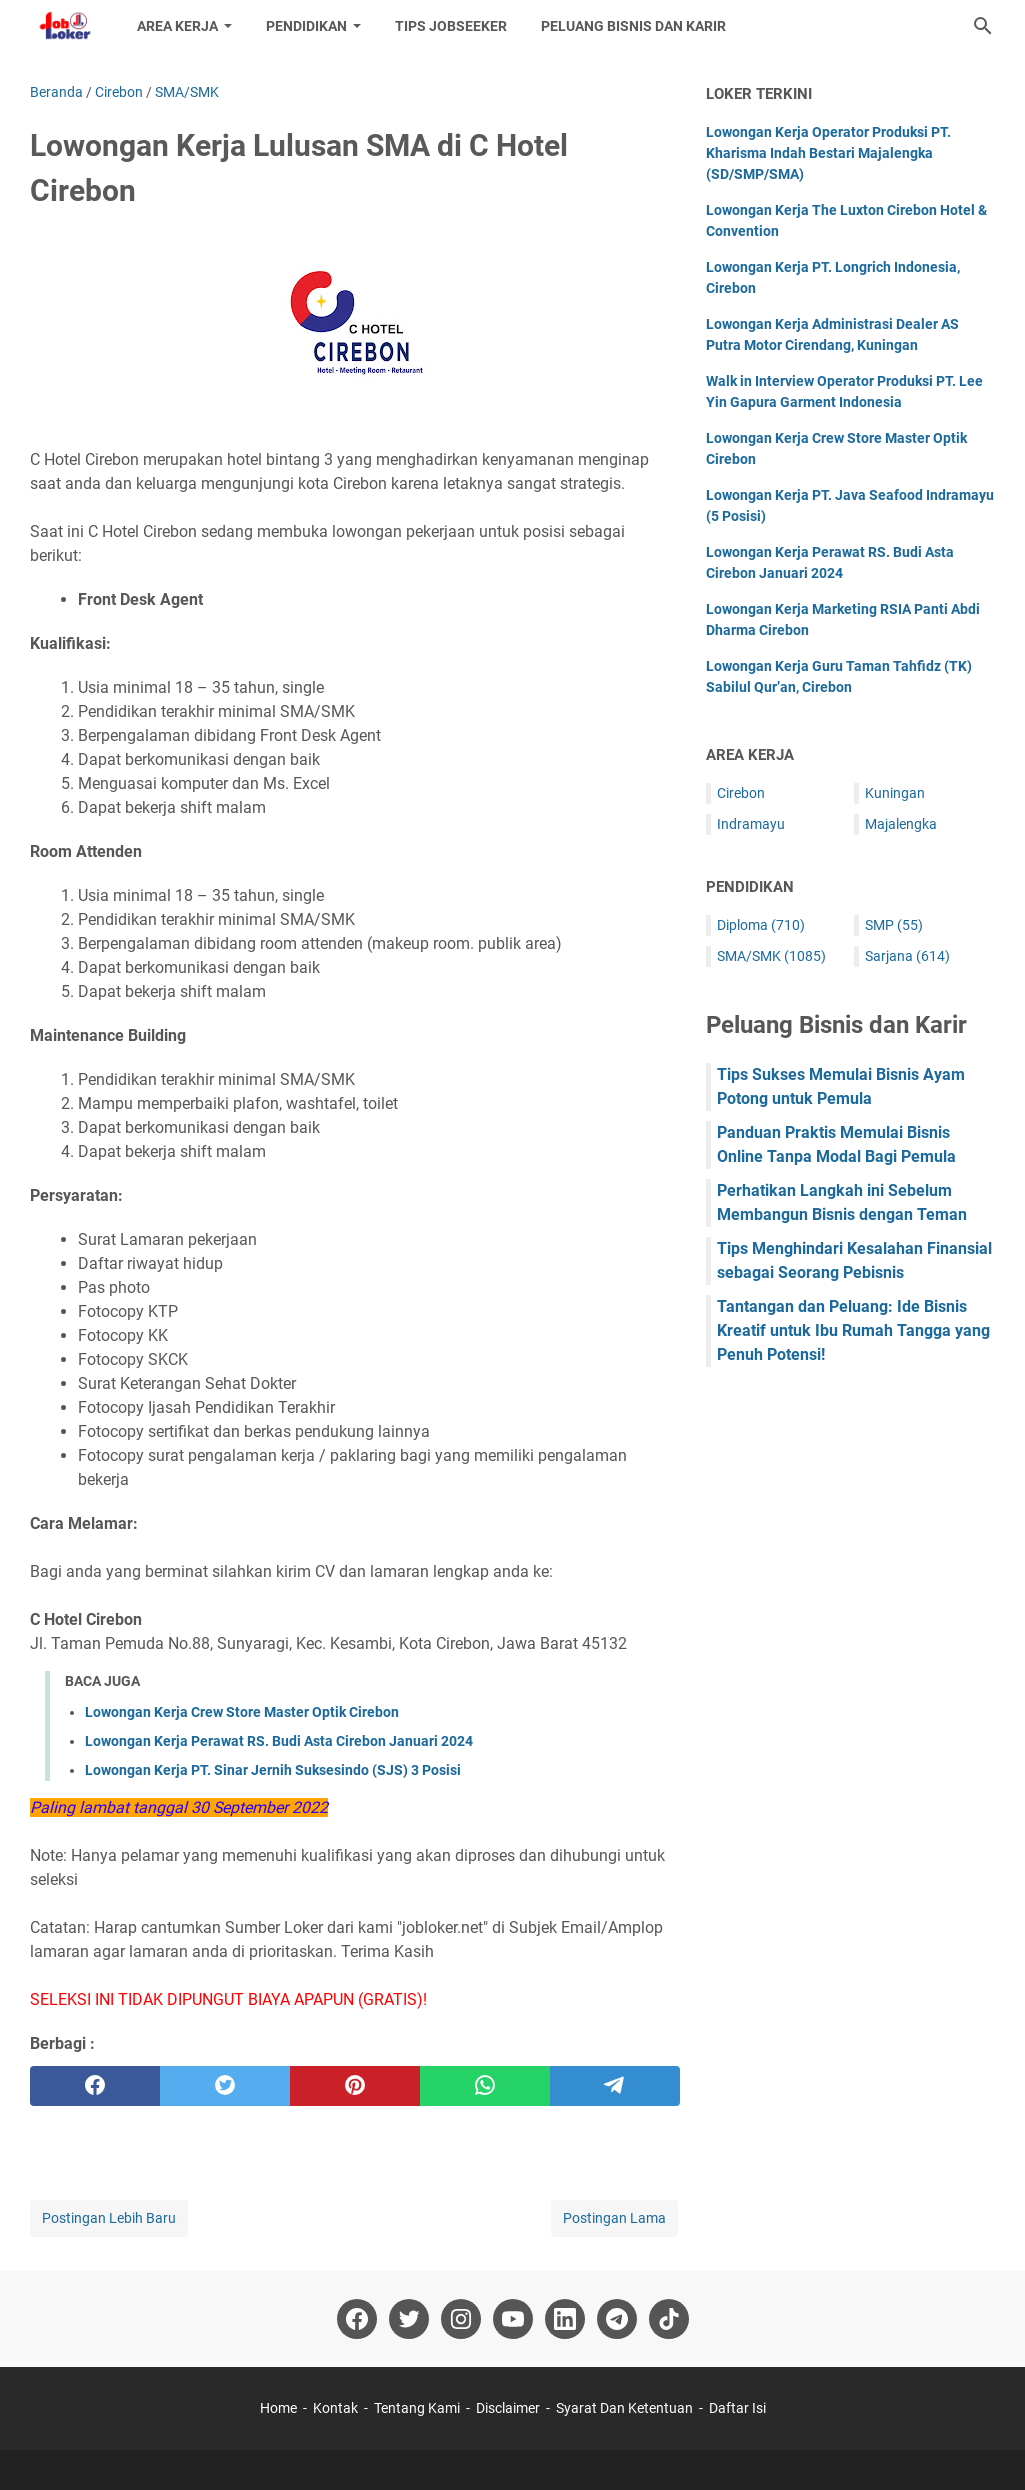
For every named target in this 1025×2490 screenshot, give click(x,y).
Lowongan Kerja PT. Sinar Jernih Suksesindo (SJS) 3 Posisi (273, 1770)
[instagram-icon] (461, 2319)
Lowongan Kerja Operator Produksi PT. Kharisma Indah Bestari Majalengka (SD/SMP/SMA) (828, 153)
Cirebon (741, 793)
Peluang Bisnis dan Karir (633, 26)
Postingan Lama (614, 2218)
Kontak (335, 2408)
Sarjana (907, 956)
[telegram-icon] (617, 2319)
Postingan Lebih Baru (109, 2218)
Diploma (761, 925)
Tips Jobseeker (451, 26)
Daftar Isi (737, 2408)
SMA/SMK (771, 956)
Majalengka (901, 824)
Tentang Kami (417, 2408)
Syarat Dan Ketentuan (624, 2408)
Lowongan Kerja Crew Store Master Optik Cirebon (242, 1712)
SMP (894, 925)
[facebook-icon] (357, 2319)
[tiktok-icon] (669, 2319)
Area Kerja (177, 26)
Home (278, 2408)
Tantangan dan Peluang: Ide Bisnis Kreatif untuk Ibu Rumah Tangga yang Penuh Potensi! (853, 1330)
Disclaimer (508, 2408)
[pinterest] (355, 2086)
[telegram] (615, 2086)
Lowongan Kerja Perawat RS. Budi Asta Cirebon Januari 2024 (279, 1741)
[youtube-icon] (513, 2319)
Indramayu (751, 824)
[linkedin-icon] (565, 2319)
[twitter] (225, 2086)
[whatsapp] (485, 2086)
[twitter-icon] (409, 2319)
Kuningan (895, 793)
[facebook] (95, 2086)
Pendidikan (306, 26)
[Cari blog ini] (983, 26)
